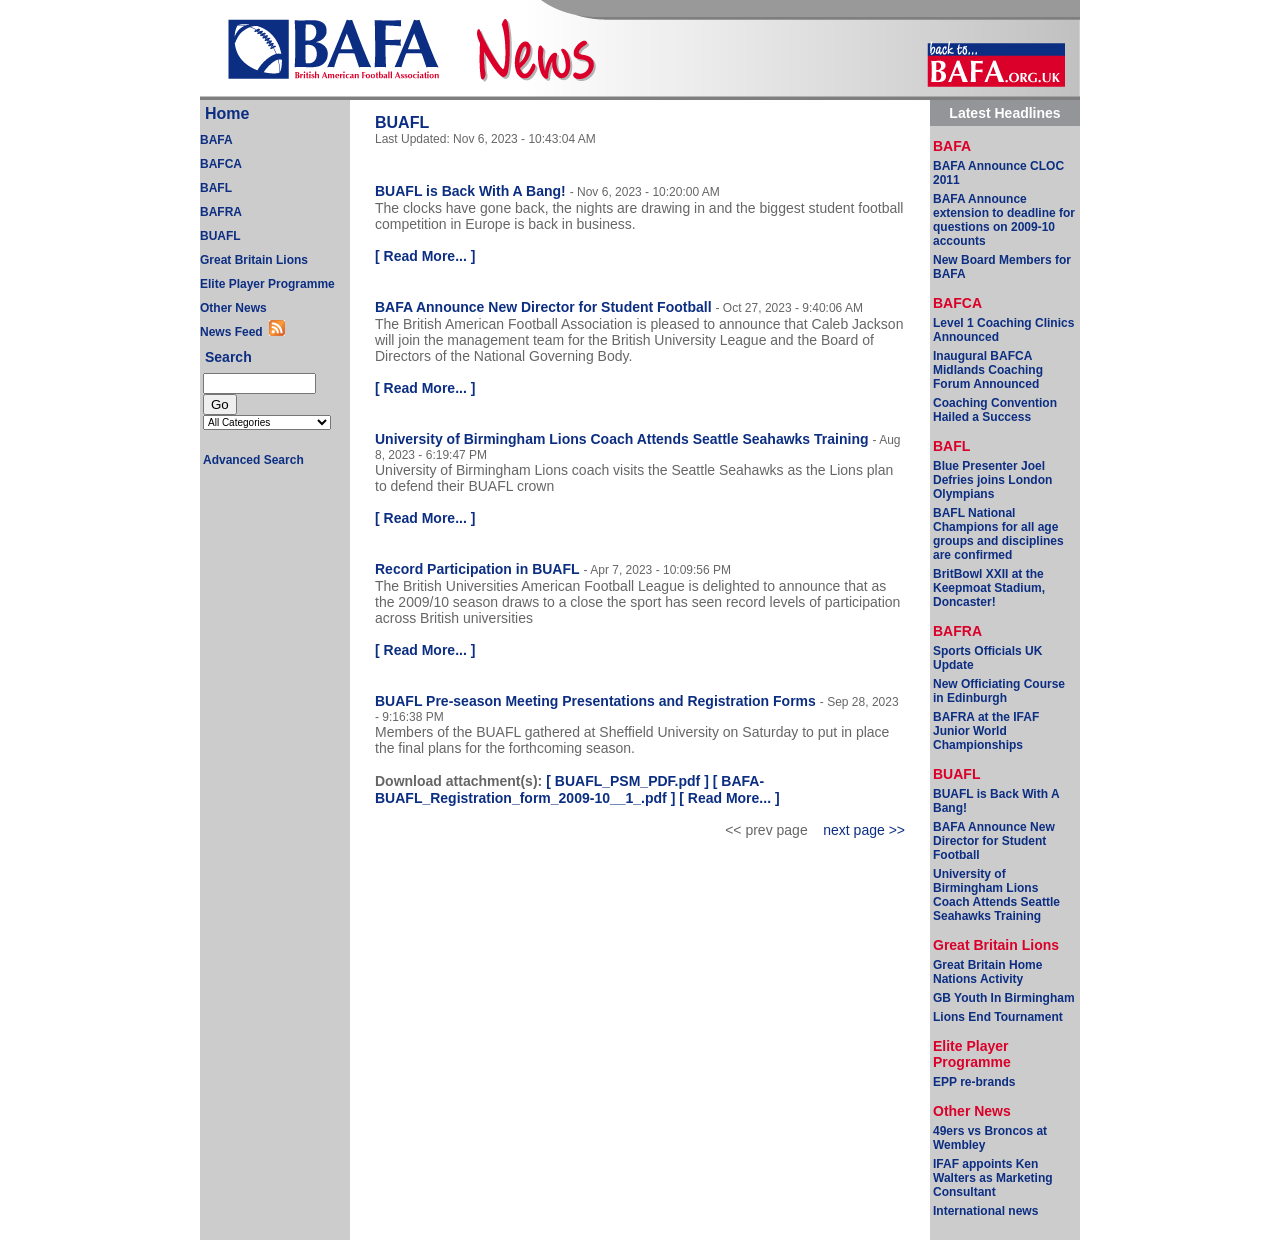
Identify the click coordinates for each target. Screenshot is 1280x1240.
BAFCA (221, 164)
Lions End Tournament (998, 1017)
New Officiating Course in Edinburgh (999, 691)
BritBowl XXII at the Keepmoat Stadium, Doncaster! (989, 588)
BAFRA (221, 212)
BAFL (216, 188)
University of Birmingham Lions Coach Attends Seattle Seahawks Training (621, 439)
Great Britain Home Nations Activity (987, 972)
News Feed (234, 332)
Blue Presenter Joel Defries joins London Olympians (992, 480)
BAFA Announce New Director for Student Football (543, 307)
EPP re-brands (974, 1082)
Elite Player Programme (267, 284)
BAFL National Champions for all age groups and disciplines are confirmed (998, 534)
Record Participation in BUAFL (477, 569)
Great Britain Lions (254, 260)
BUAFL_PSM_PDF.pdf (627, 781)
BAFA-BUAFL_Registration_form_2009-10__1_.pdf (569, 789)
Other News (233, 308)
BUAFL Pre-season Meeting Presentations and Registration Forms (595, 701)
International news (985, 1211)
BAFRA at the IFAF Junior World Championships (986, 731)
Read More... (425, 256)
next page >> (864, 830)
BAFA (216, 140)
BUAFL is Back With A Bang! (470, 191)
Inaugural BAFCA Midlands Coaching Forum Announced (988, 370)
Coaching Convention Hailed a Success (995, 410)
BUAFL (220, 236)
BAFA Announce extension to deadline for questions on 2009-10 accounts (1004, 220)
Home (227, 113)
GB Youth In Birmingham (1004, 998)
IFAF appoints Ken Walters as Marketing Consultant (993, 1178)
